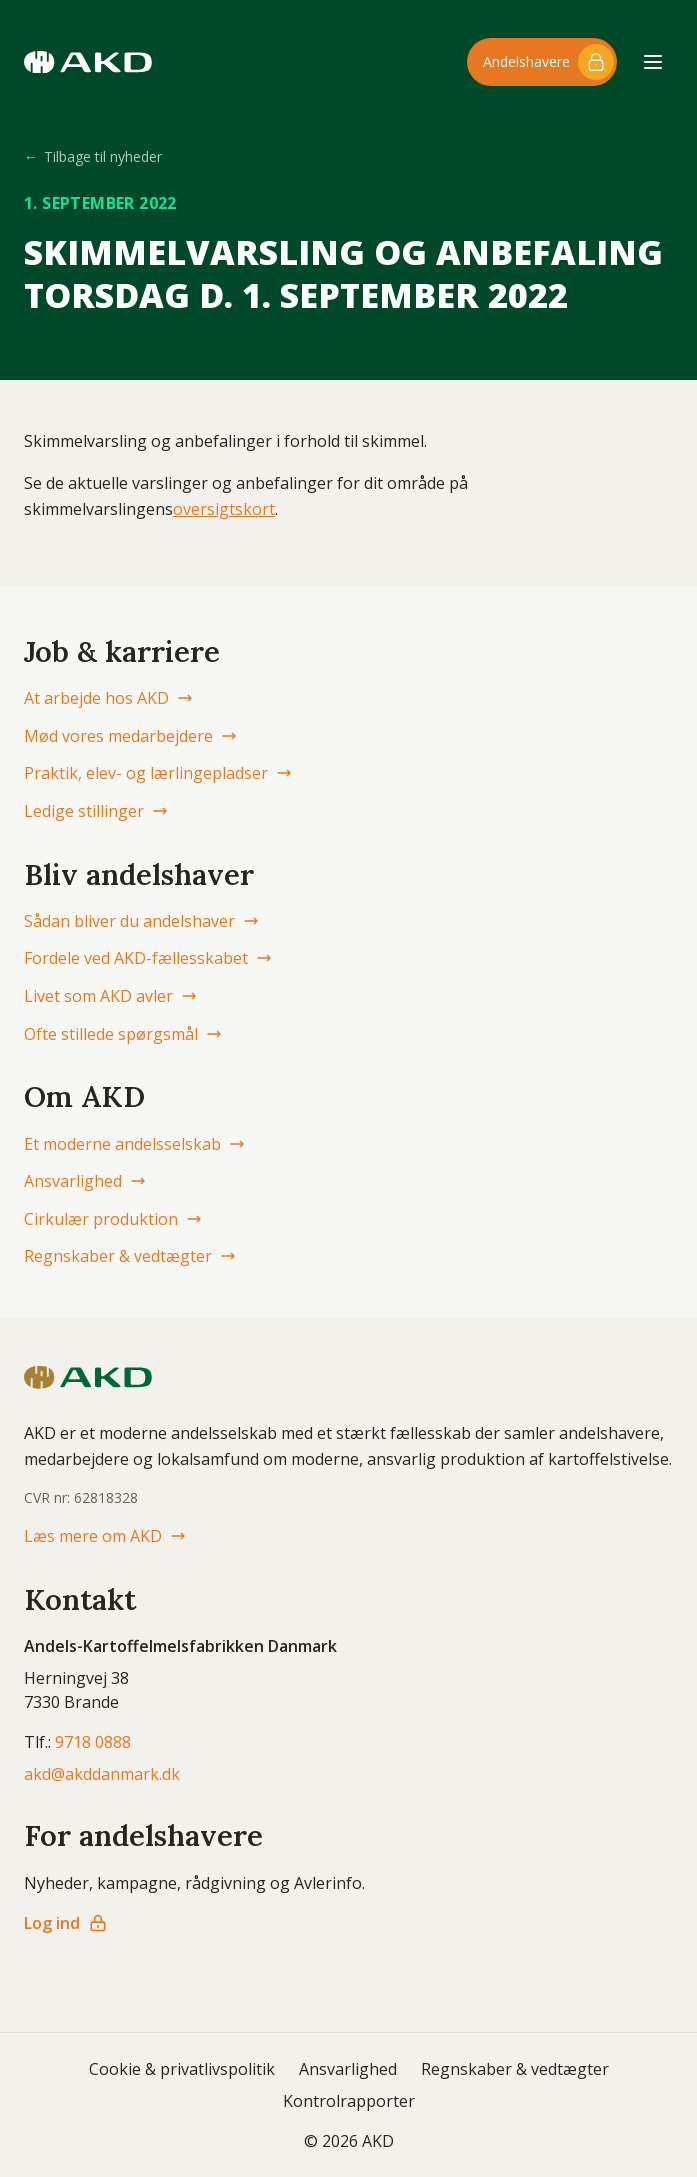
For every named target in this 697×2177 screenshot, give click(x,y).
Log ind (66, 1923)
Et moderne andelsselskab (134, 1144)
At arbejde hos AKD (108, 698)
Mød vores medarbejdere (130, 736)
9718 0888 (93, 1742)
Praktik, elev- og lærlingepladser (158, 773)
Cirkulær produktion (113, 1219)
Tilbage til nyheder (93, 157)
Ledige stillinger (96, 811)
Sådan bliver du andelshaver (141, 921)
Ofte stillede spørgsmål (123, 1034)
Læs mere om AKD (105, 1536)
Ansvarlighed (85, 1181)
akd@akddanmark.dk (102, 1774)
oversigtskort (224, 509)
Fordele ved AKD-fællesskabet (148, 958)
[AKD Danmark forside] (88, 62)
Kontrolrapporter (349, 2101)
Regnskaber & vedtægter (130, 1256)
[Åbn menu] (653, 62)
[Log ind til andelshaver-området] (542, 62)
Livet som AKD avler (110, 996)
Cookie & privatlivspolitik (182, 2069)
